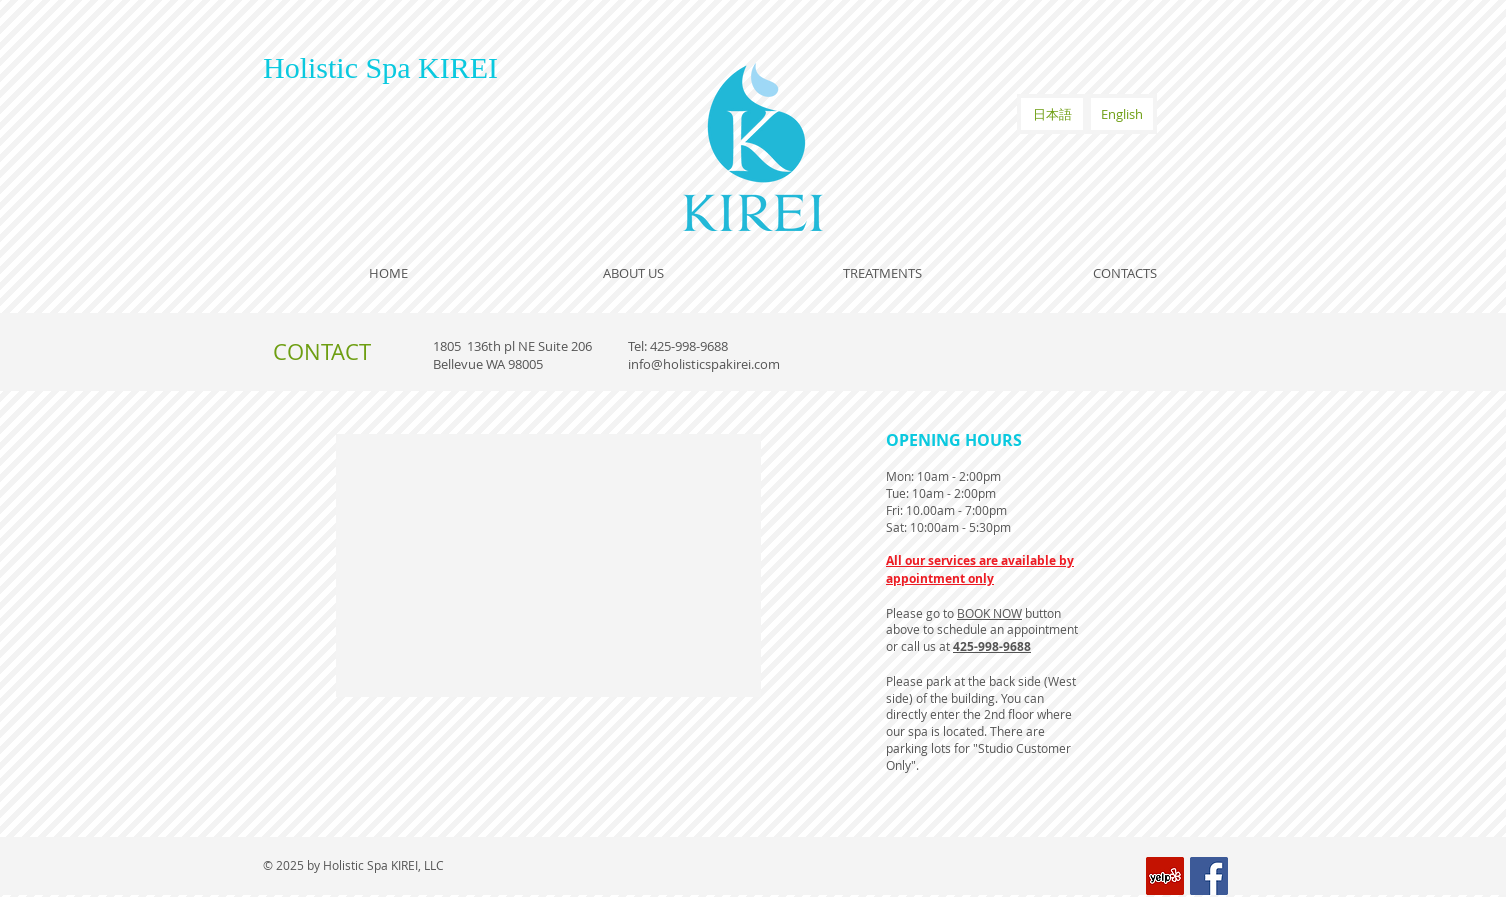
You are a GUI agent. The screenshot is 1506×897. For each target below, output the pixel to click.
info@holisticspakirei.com (704, 364)
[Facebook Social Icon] (1209, 876)
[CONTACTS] (1125, 273)
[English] (1122, 114)
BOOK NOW (989, 613)
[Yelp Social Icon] (1165, 876)
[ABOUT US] (633, 273)
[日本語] (1052, 114)
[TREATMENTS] (882, 273)
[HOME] (388, 273)
